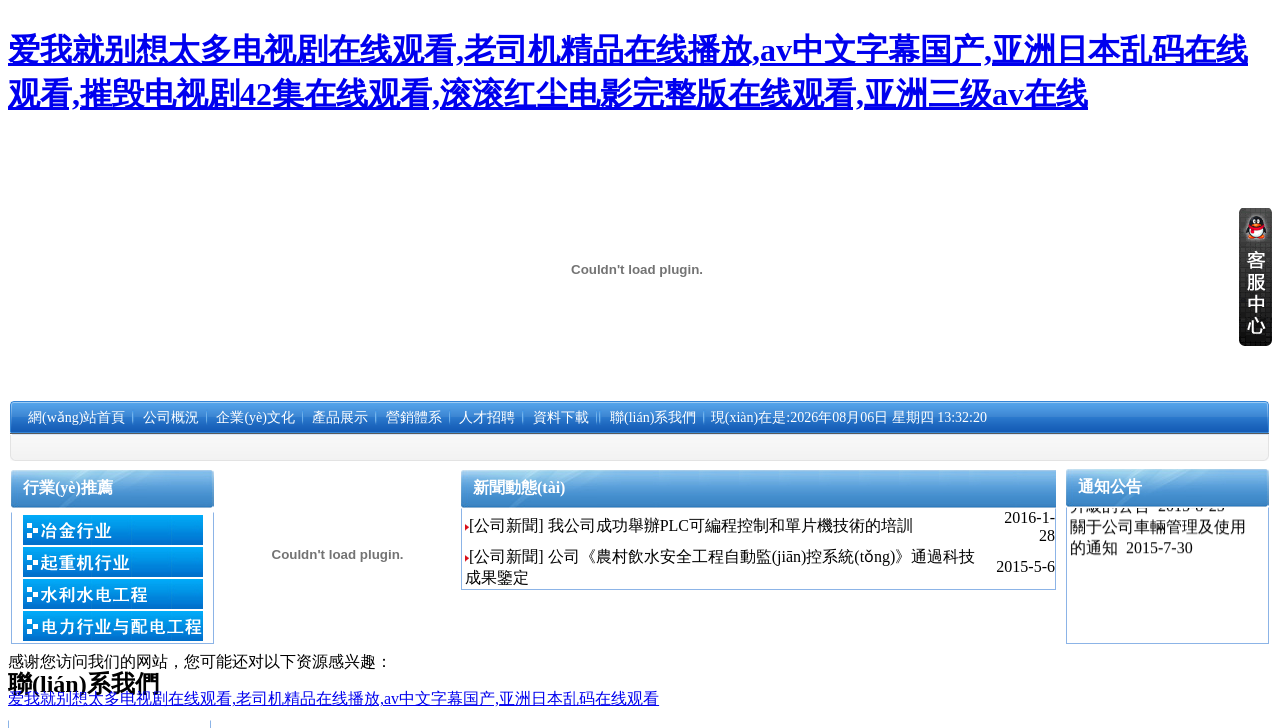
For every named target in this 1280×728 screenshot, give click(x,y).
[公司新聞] (506, 525)
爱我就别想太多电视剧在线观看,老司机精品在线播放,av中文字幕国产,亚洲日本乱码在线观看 (333, 698)
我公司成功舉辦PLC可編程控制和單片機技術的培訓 (730, 525)
